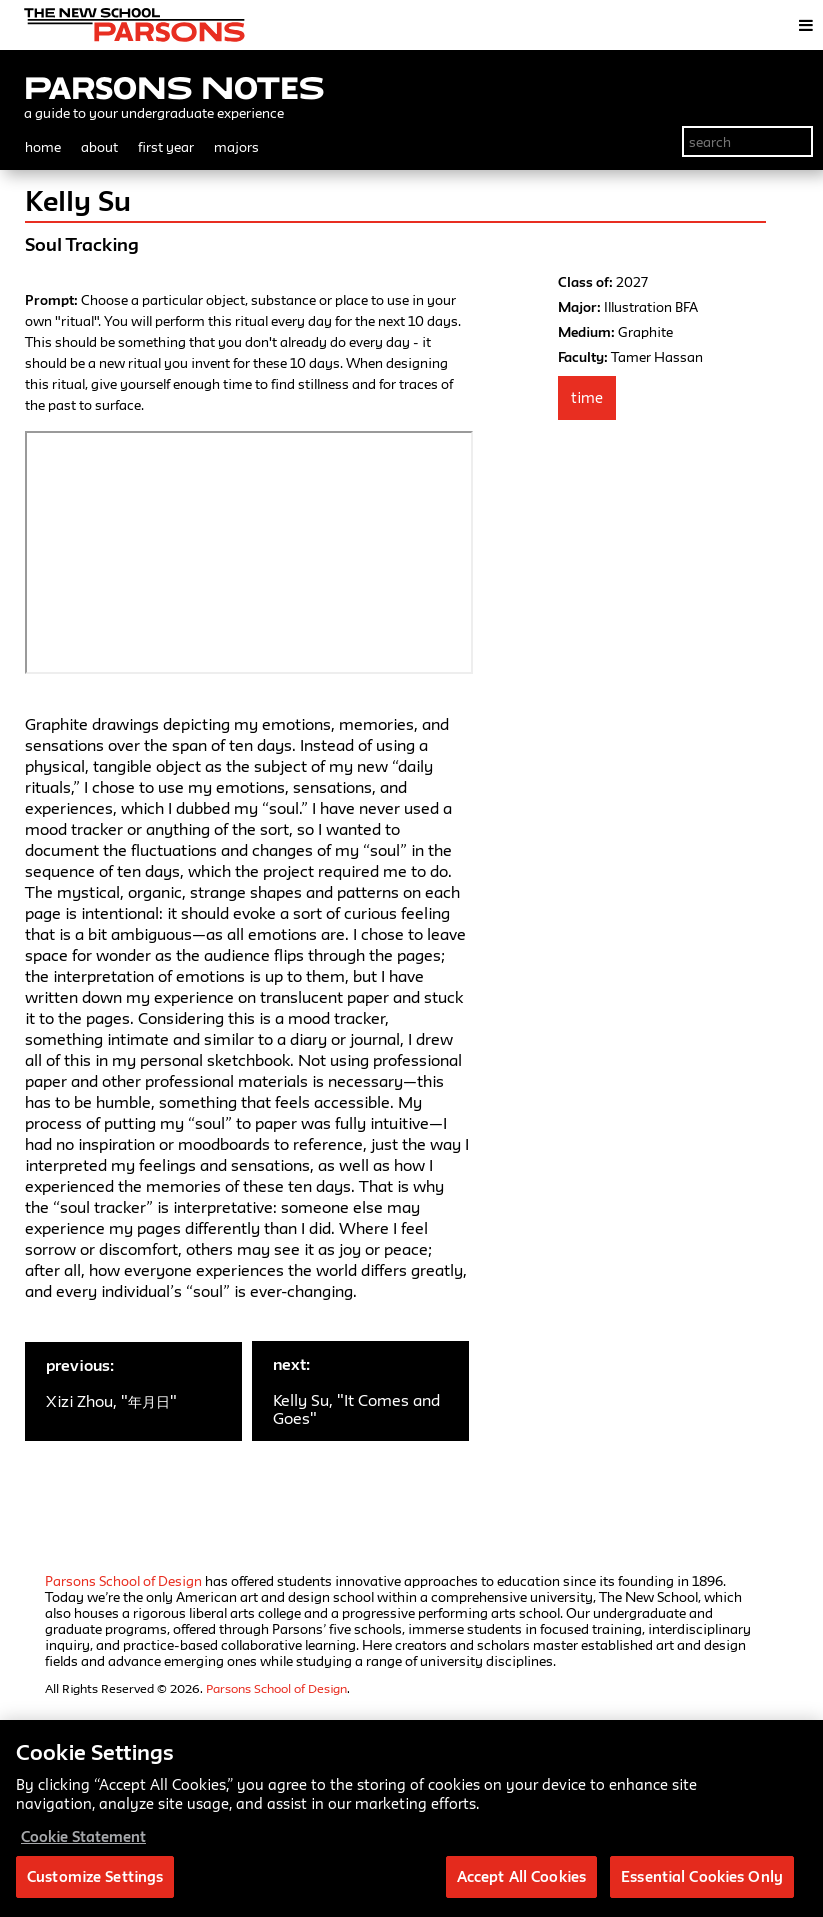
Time (587, 397)
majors (236, 147)
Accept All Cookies (521, 1876)
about (99, 147)
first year (166, 147)
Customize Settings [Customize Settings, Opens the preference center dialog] (95, 1876)
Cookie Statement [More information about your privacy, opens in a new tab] (83, 1836)
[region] (411, 1818)
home (43, 147)
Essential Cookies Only (702, 1876)
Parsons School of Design (123, 1581)
